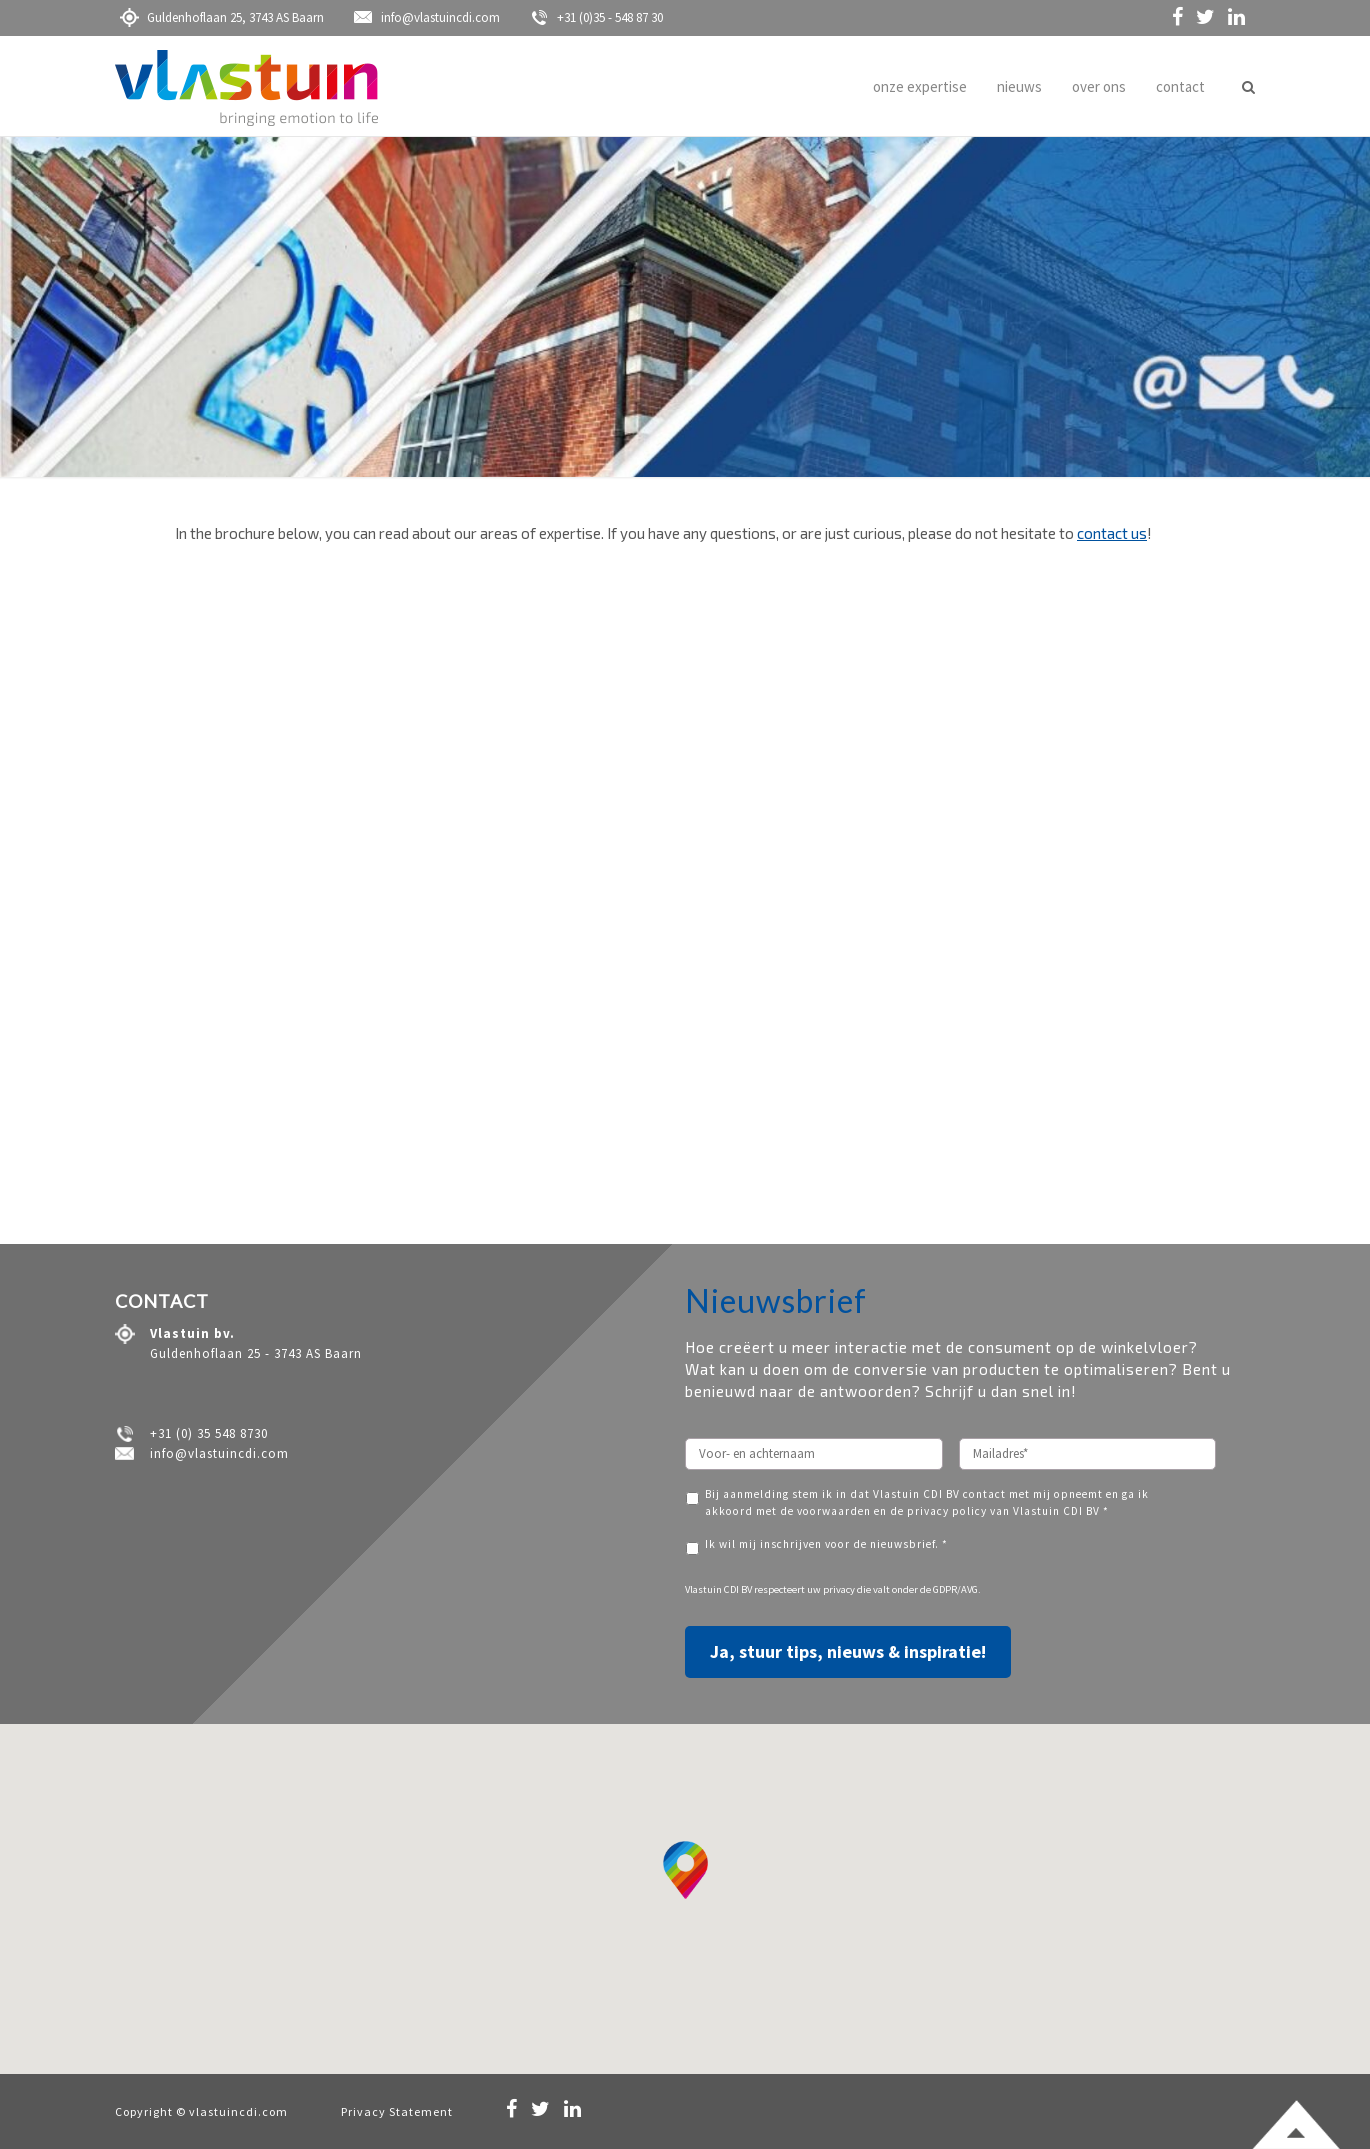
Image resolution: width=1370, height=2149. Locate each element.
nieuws (1019, 86)
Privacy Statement (397, 2111)
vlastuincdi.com (238, 2111)
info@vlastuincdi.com (427, 17)
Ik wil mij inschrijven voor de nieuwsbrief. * (826, 1544)
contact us (1112, 533)
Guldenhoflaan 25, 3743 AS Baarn (222, 17)
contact (1180, 86)
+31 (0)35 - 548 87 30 (596, 17)
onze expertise (920, 86)
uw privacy (831, 1589)
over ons (1099, 86)
